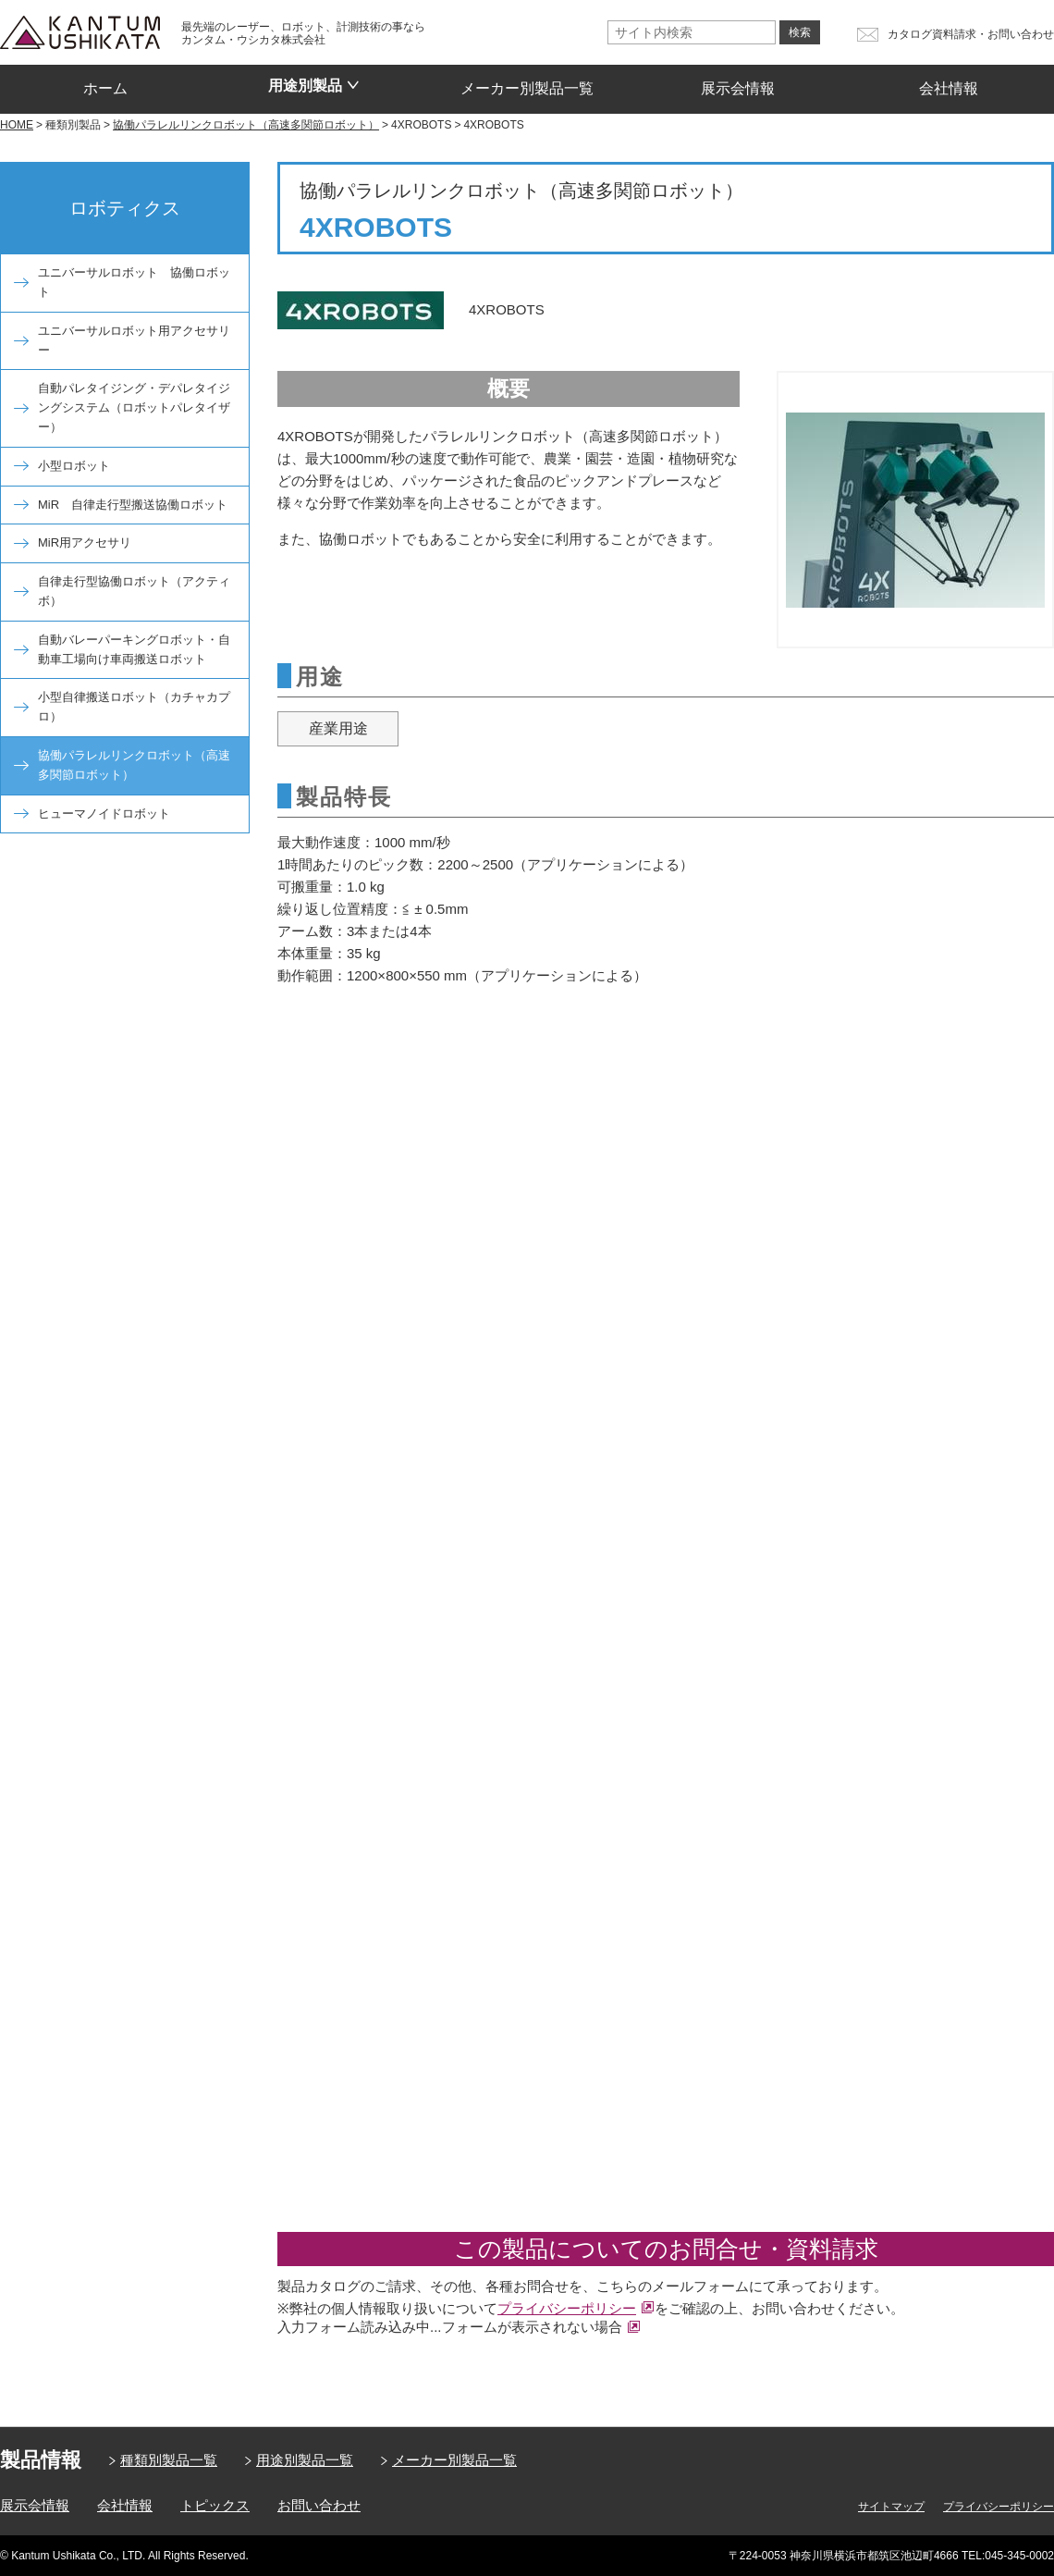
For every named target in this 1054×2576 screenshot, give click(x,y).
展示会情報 (737, 82)
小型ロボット (74, 466)
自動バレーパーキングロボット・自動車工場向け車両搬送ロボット (134, 649)
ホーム (105, 82)
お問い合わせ (319, 2505)
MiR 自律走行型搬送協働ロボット (132, 505)
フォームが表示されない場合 (532, 2327)
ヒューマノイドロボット (104, 813)
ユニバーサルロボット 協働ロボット (134, 282)
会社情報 (948, 82)
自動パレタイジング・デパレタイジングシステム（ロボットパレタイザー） (134, 407)
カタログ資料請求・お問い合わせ (971, 34)
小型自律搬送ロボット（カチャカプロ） (134, 706)
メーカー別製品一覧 (527, 82)
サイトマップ (891, 2506)
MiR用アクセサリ (84, 542)
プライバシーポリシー (566, 2308)
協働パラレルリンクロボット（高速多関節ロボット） (134, 765)
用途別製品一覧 (304, 2460)
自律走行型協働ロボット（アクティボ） (134, 591)
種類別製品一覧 (168, 2460)
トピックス (215, 2505)
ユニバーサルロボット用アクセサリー (134, 340)
